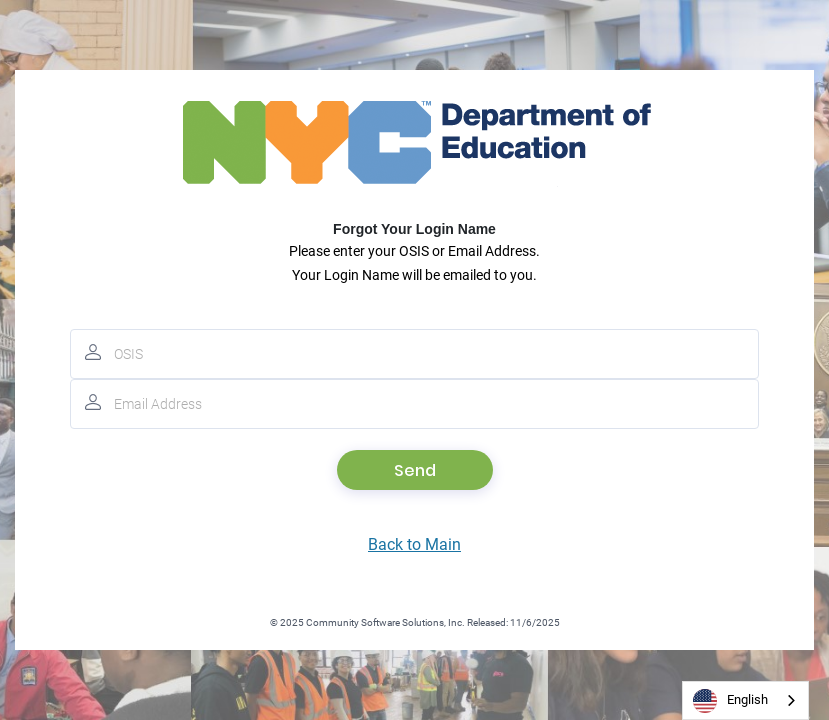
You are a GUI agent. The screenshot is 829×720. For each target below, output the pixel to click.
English (730, 701)
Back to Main (414, 544)
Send (415, 470)
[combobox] (745, 700)
